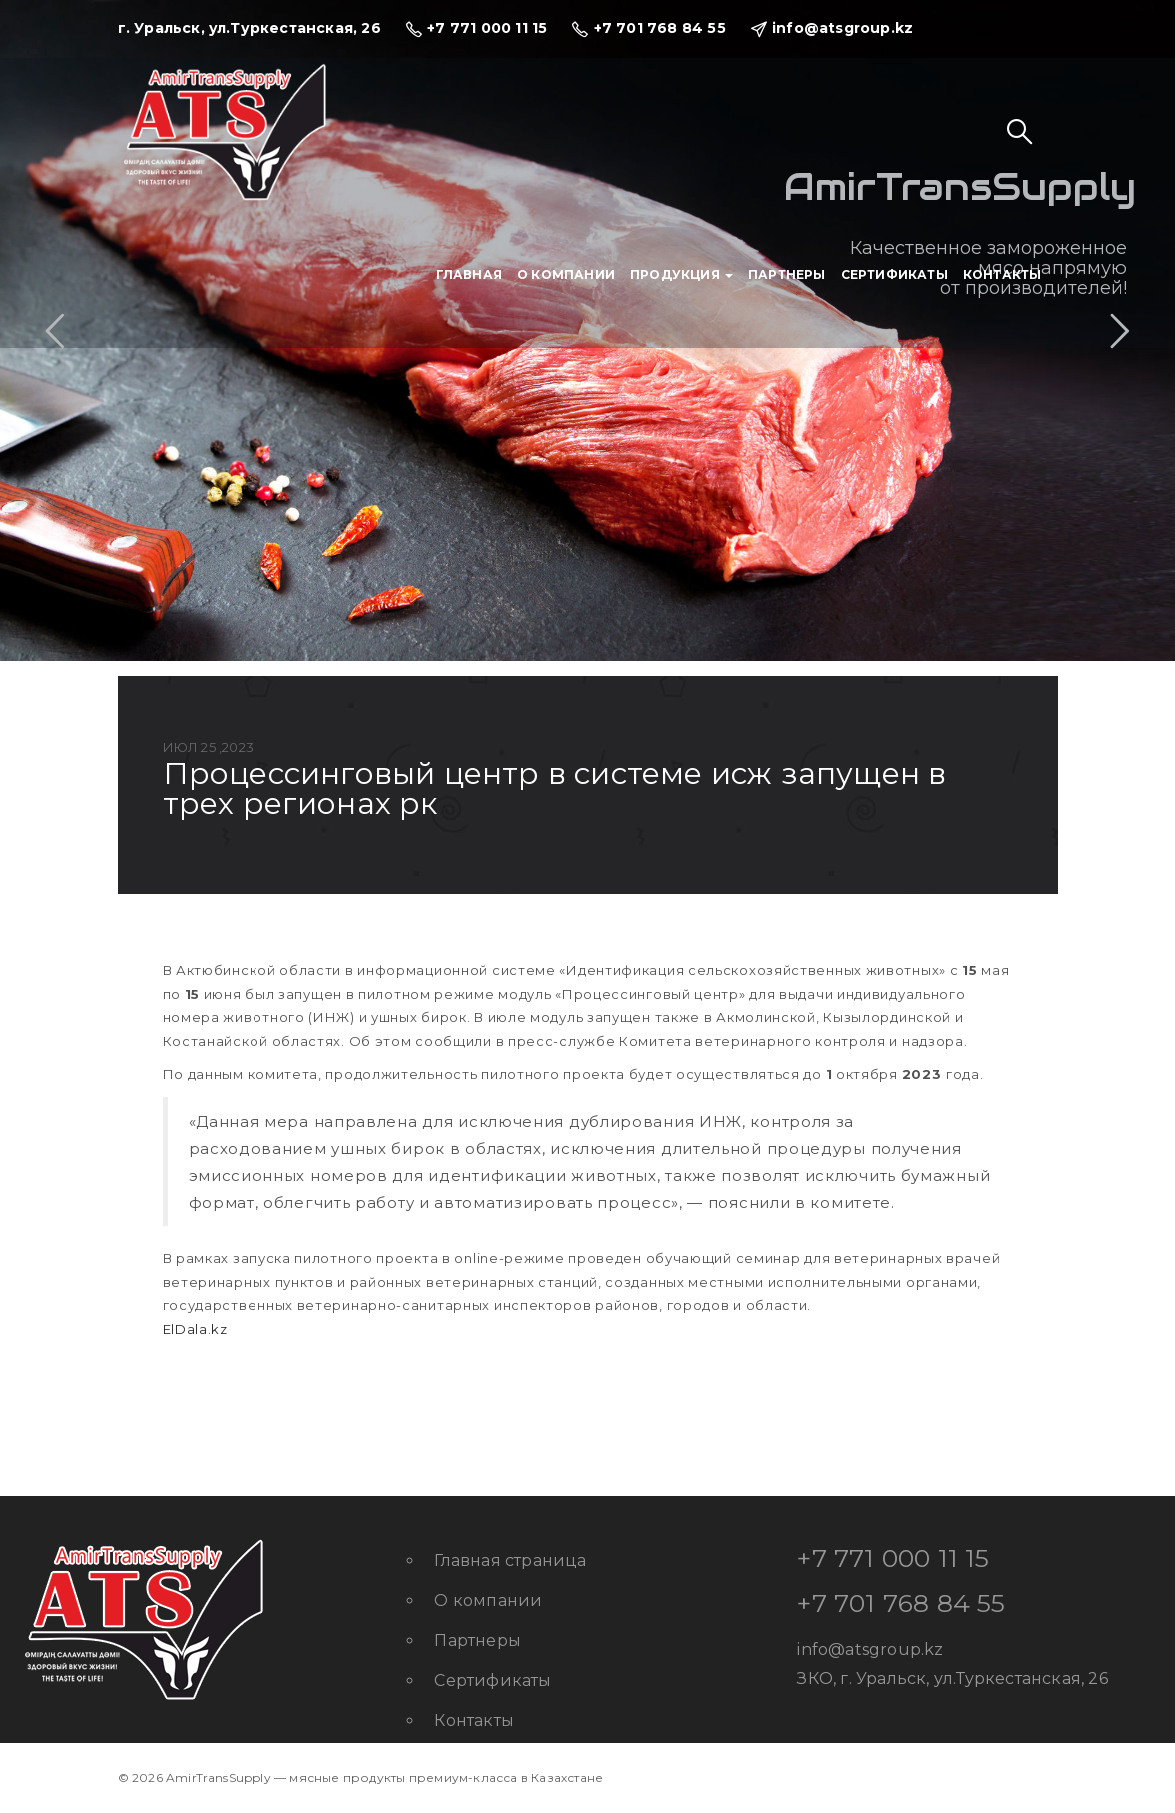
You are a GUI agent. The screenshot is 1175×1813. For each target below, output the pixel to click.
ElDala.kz (195, 1329)
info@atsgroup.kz (870, 1649)
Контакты (1002, 274)
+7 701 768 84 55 (901, 1603)
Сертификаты (894, 274)
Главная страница (510, 1560)
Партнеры (787, 274)
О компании (566, 274)
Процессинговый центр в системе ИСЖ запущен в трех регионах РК (555, 788)
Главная (469, 274)
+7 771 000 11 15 (893, 1558)
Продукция (681, 274)
